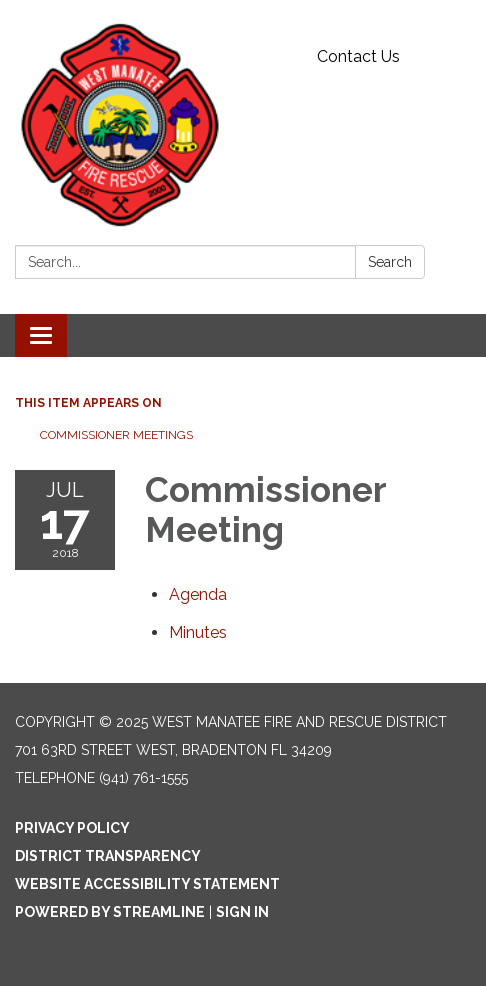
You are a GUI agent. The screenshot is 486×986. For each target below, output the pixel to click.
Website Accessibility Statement (147, 884)
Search (390, 262)
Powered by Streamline (110, 912)
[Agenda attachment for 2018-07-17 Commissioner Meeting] (198, 594)
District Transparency (108, 856)
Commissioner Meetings (116, 435)
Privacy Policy (72, 828)
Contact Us (358, 56)
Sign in (242, 912)
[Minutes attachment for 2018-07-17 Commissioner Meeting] (198, 632)
